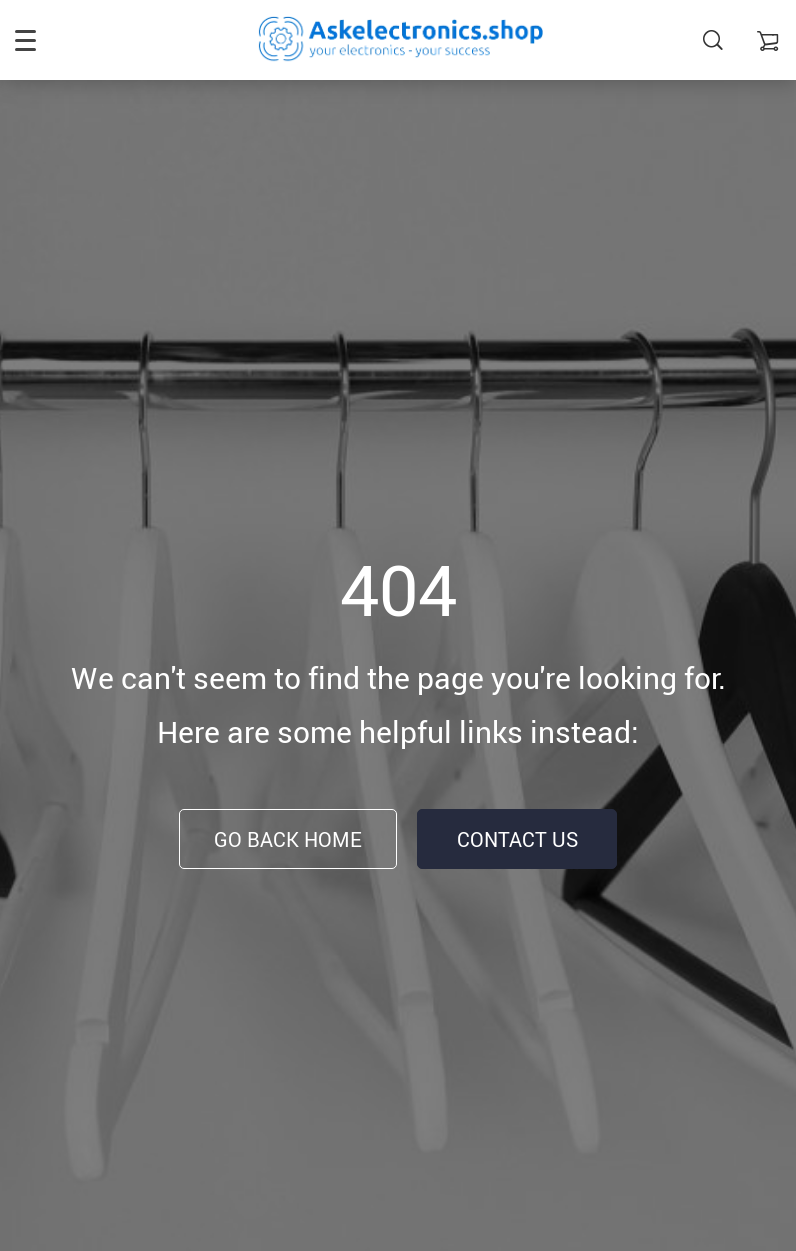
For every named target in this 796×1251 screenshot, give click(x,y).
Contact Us (517, 839)
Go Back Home (288, 839)
